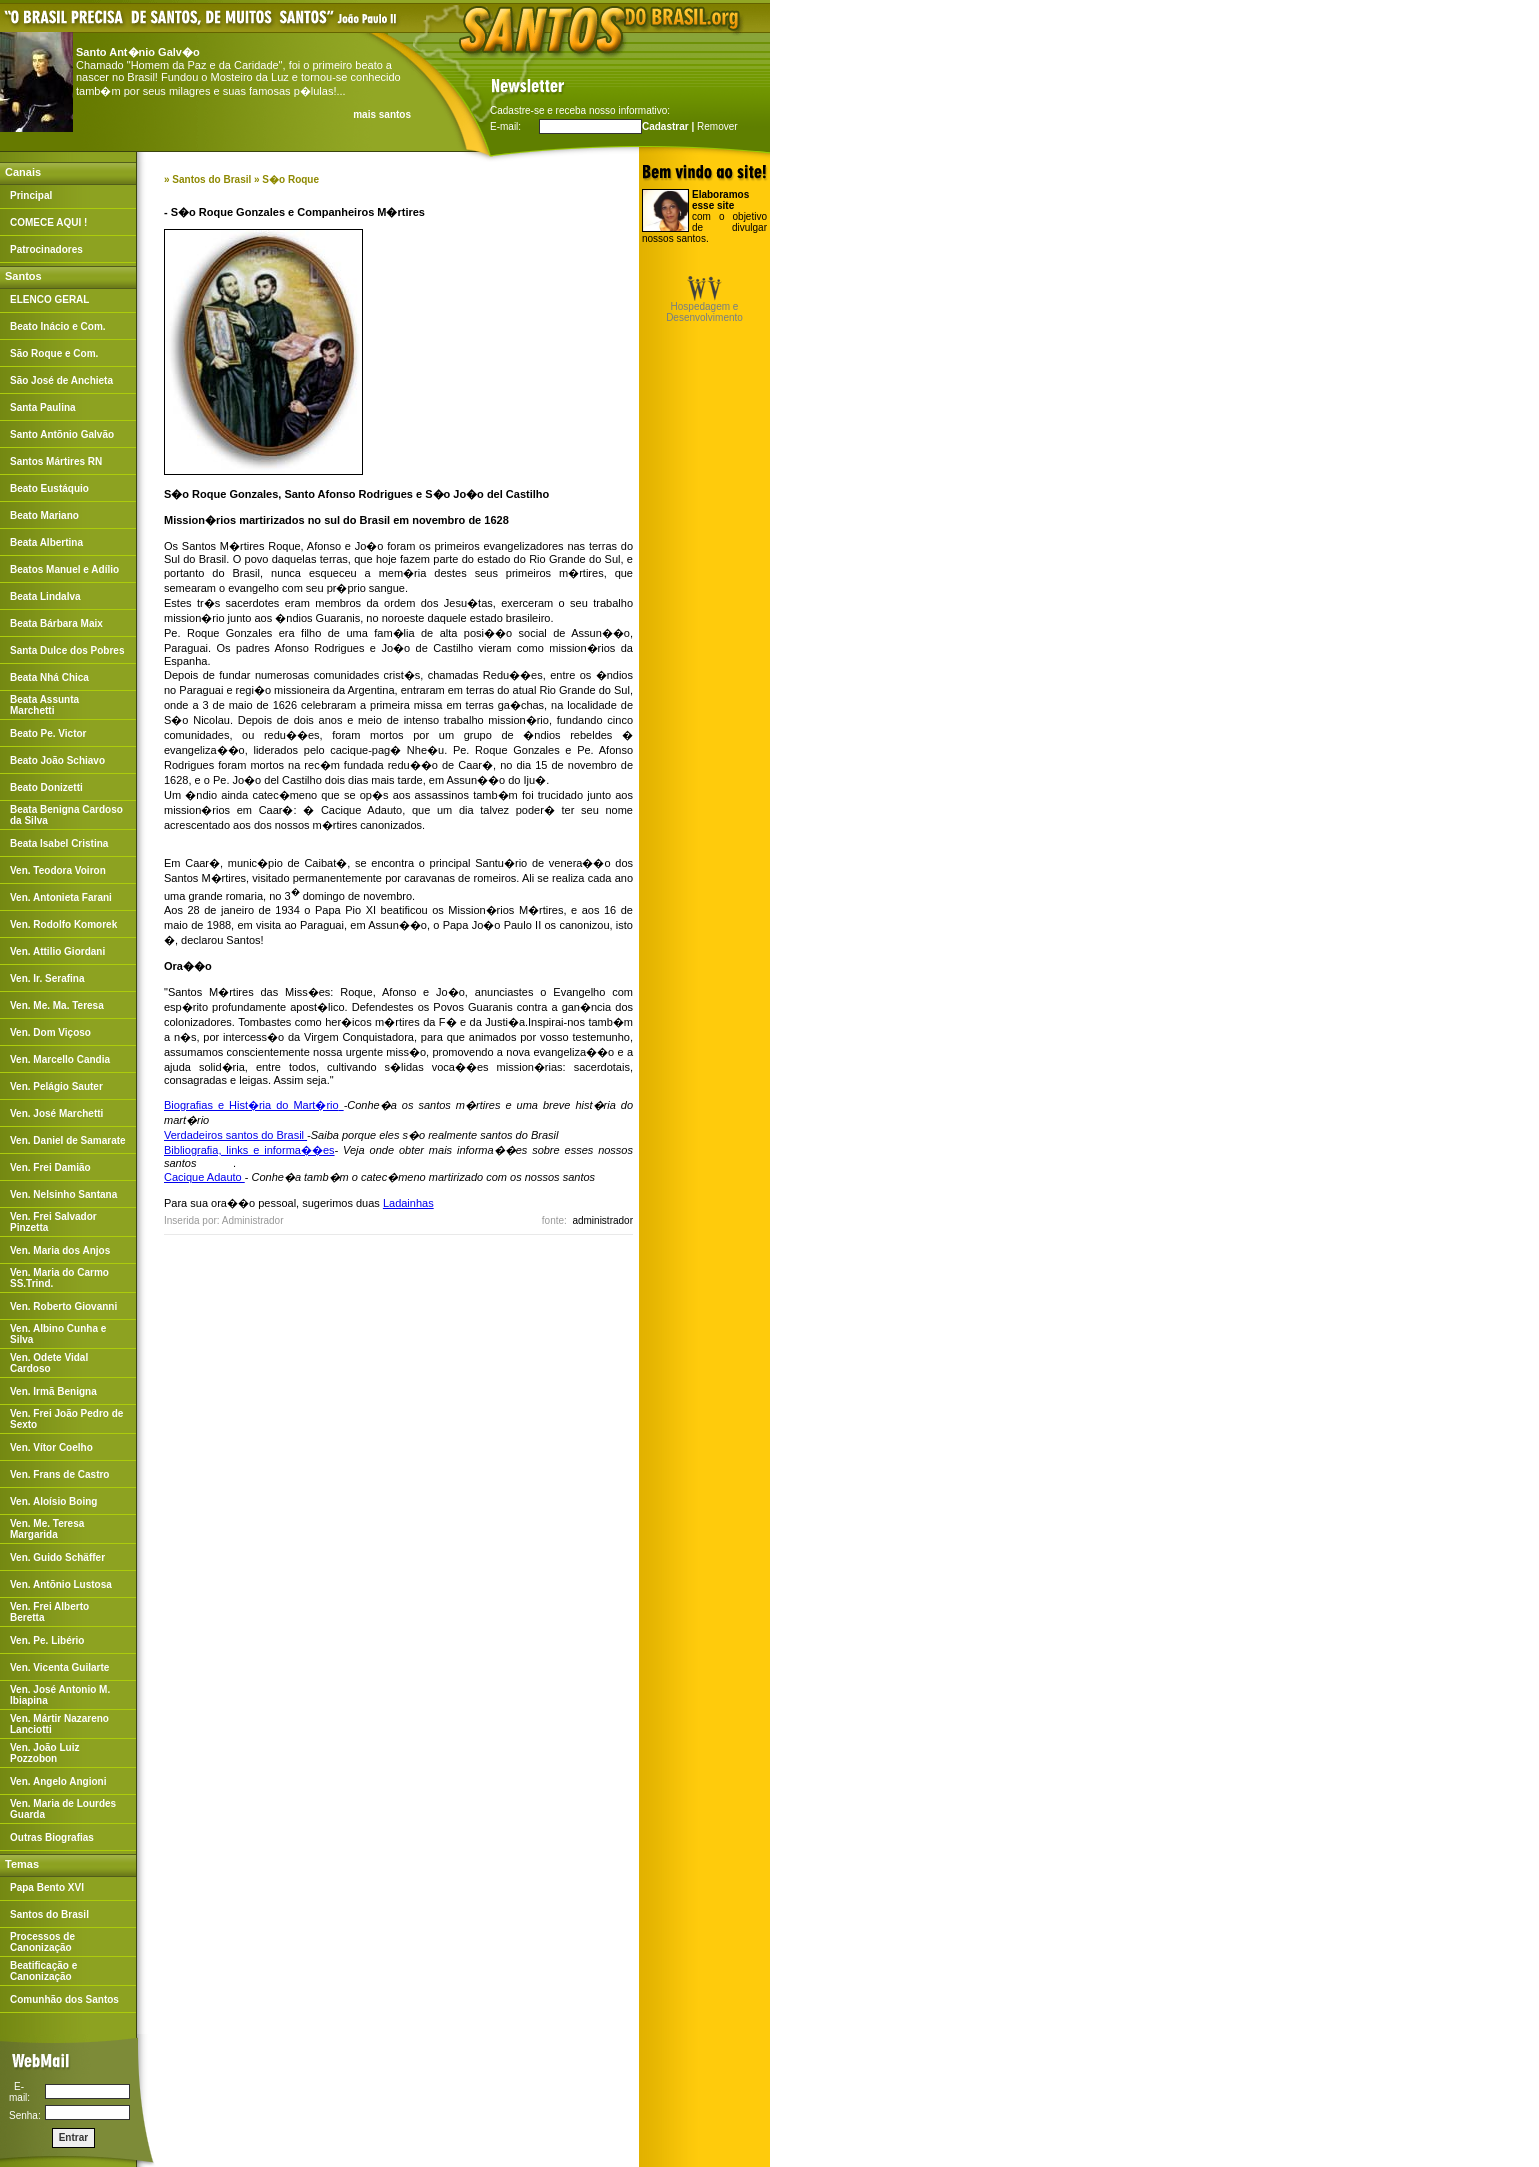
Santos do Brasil (211, 179)
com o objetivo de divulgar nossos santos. (704, 216)
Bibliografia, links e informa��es (249, 1150)
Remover (717, 126)
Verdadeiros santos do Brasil (234, 1135)
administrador (602, 1220)
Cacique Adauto (204, 1177)
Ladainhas (408, 1203)
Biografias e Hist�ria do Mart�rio (251, 1105)
